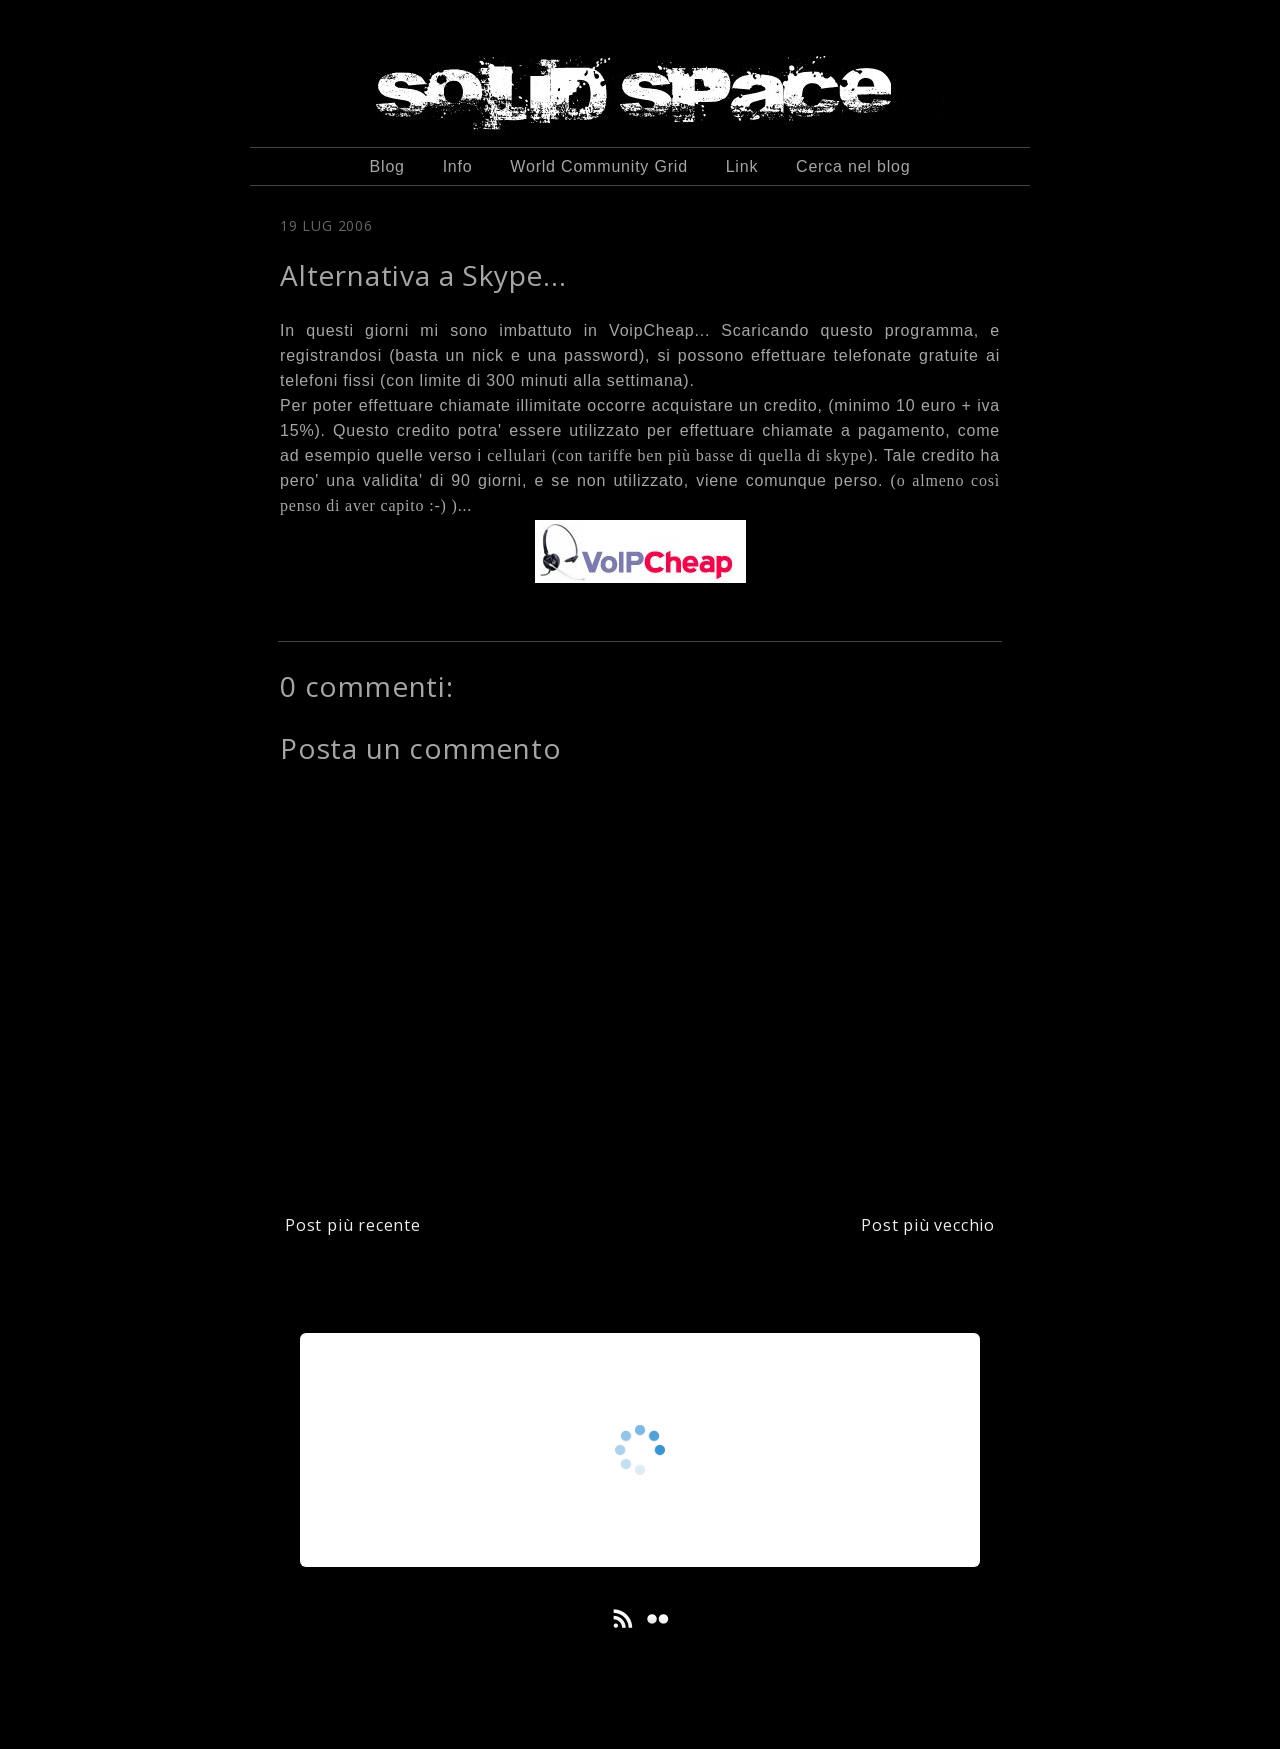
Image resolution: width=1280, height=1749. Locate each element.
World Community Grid (599, 166)
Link (742, 166)
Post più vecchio (928, 1225)
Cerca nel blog (853, 166)
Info (458, 166)
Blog (387, 166)
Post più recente (353, 1225)
